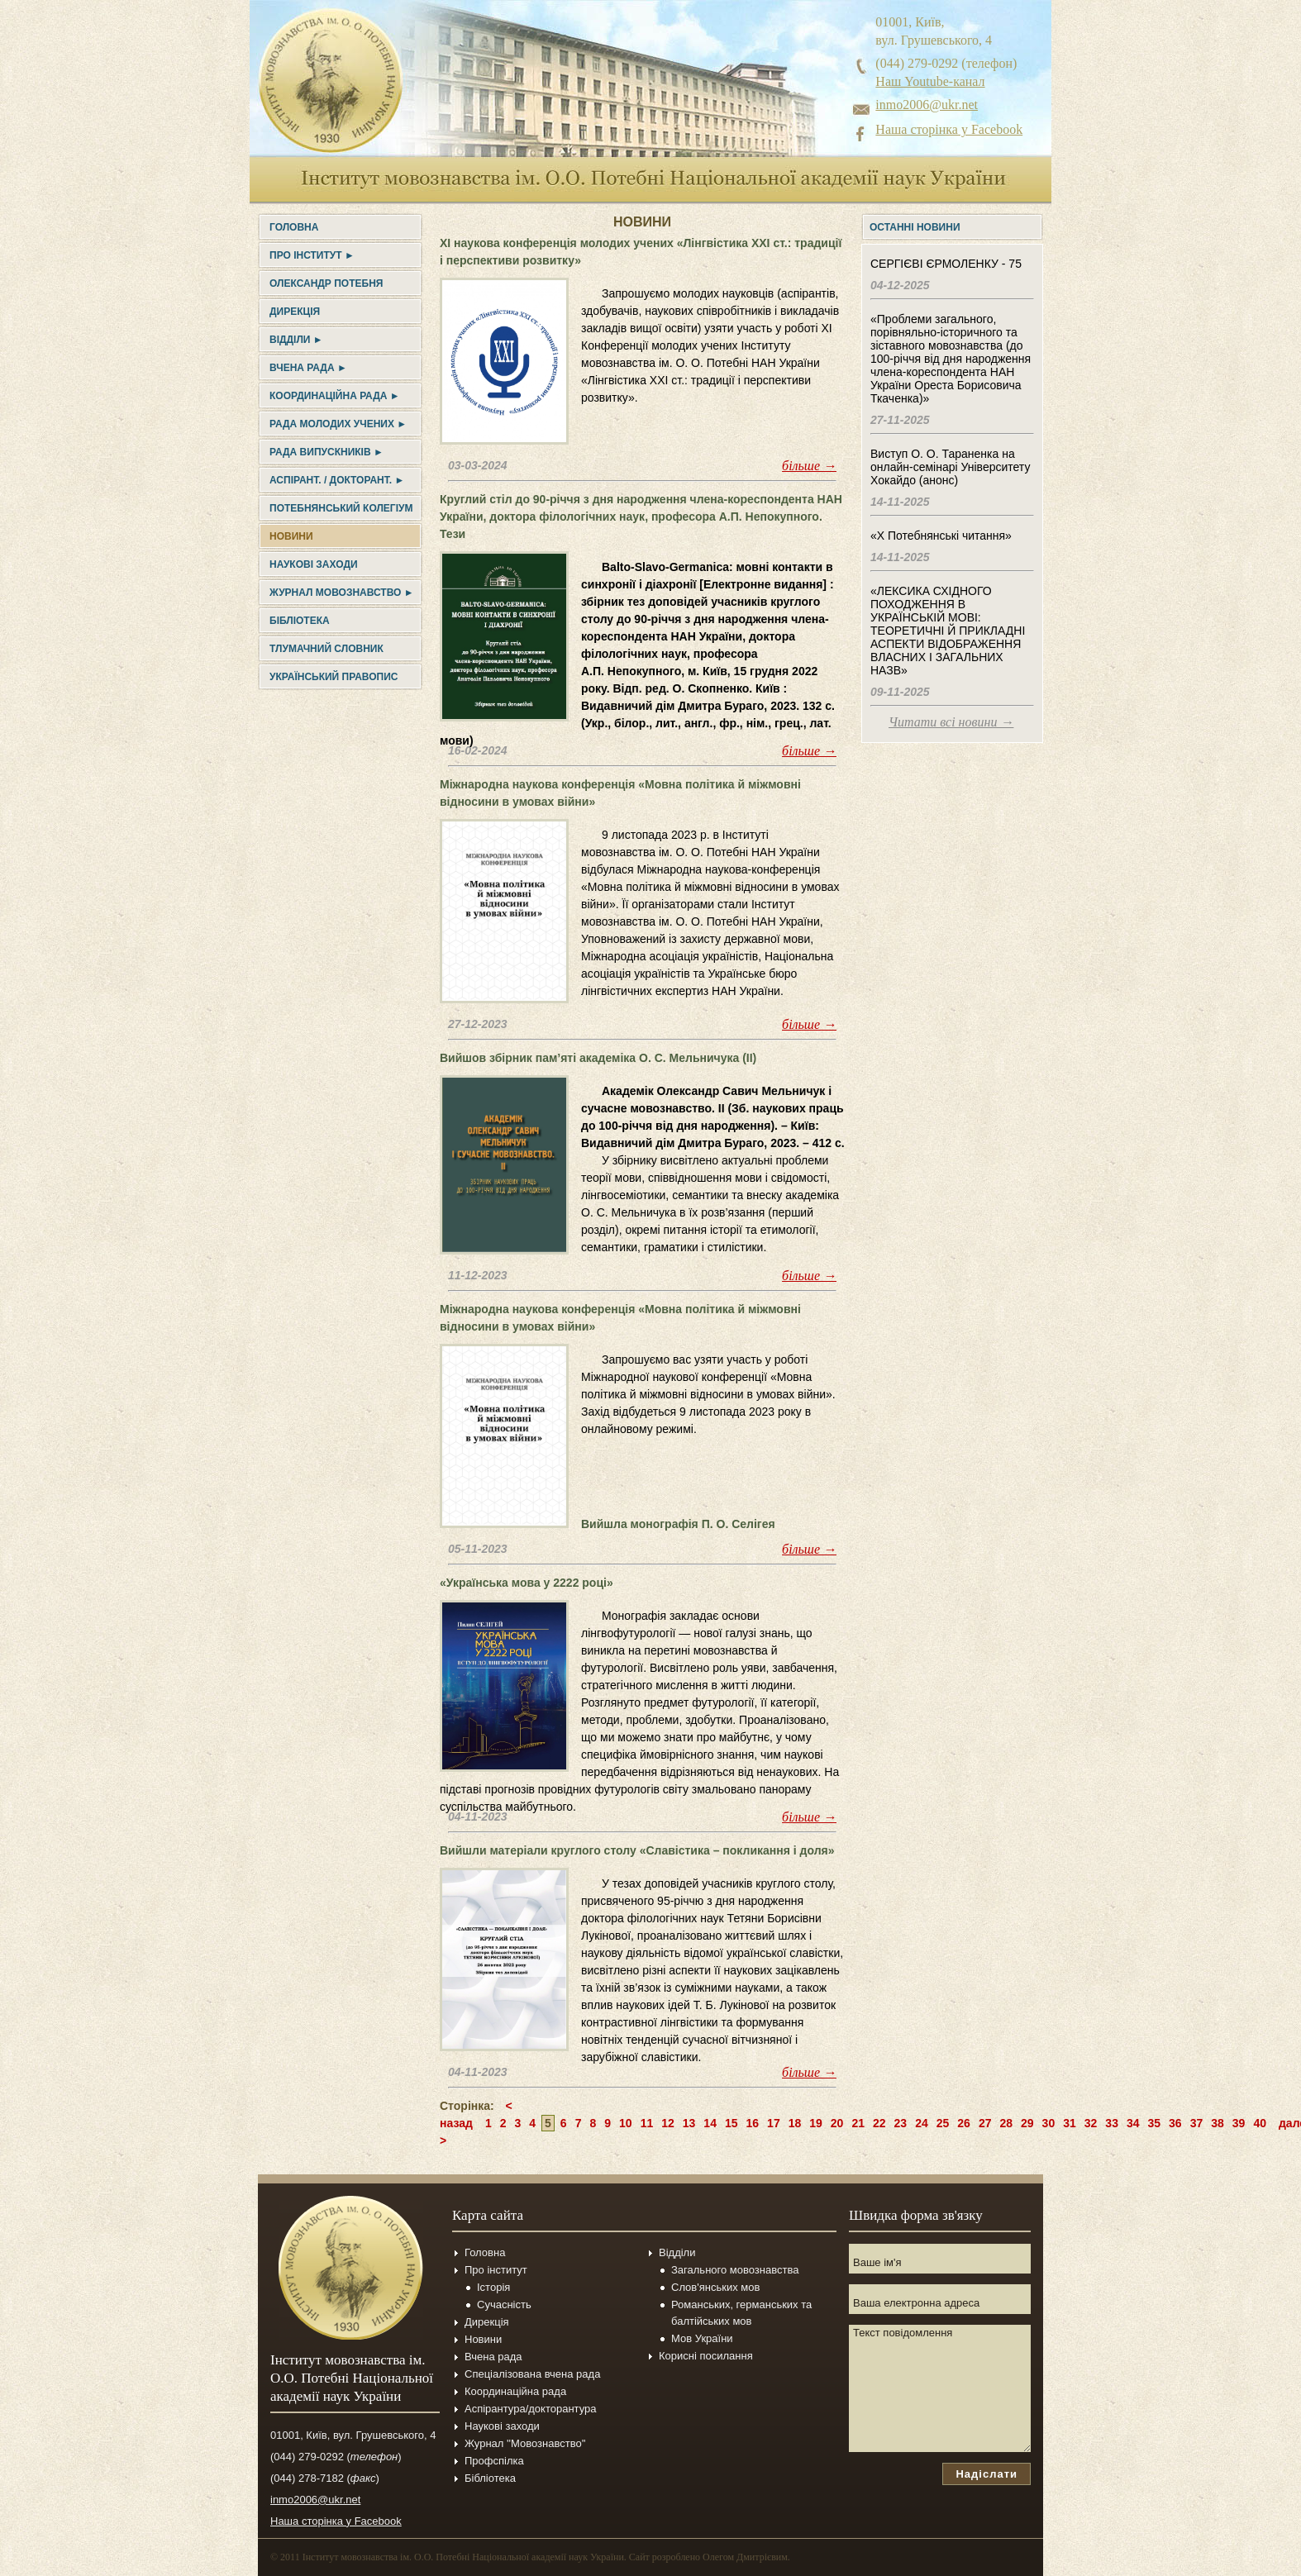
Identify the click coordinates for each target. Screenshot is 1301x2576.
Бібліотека (299, 620)
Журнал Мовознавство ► (341, 592)
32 (1091, 2123)
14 (710, 2123)
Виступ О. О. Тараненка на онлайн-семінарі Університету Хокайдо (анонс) (950, 467)
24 (921, 2123)
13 (689, 2123)
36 (1175, 2123)
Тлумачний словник (326, 649)
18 (795, 2123)
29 (1027, 2123)
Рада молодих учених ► (338, 424)
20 (837, 2123)
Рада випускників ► (326, 452)
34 (1133, 2123)
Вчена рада (493, 2356)
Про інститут (496, 2270)
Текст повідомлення (940, 2388)
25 (943, 2123)
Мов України (702, 2338)
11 (647, 2123)
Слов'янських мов (715, 2287)
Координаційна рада (515, 2391)
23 (901, 2123)
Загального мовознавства (734, 2270)
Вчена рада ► (308, 368)
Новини (291, 536)
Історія (493, 2287)
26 (963, 2123)
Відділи (677, 2252)
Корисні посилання (706, 2356)
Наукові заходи (313, 564)
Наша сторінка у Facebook (948, 129)
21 (858, 2123)
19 (815, 2123)
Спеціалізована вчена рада (532, 2374)
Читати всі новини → (951, 722)
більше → (809, 466)
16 (753, 2123)
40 (1259, 2123)
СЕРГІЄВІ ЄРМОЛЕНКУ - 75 (946, 263)
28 (1006, 2123)
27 (985, 2123)
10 (625, 2123)
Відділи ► (296, 339)
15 (731, 2123)
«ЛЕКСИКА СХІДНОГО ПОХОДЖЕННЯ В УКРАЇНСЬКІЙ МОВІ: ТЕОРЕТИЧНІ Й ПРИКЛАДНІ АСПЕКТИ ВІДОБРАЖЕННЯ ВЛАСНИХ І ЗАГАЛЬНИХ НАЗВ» (947, 630)
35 (1154, 2123)
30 (1049, 2123)
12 (667, 2123)
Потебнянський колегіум (340, 508)
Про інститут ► (312, 255)
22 (879, 2123)
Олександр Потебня (326, 283)
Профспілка (494, 2461)
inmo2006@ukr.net (926, 105)
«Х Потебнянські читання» (941, 535)
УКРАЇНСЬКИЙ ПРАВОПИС (333, 677)
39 (1239, 2123)
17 (773, 2123)
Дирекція (294, 311)
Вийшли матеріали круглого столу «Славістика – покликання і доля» (637, 1850)
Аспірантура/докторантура (531, 2408)
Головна (293, 227)
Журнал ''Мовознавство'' (525, 2443)
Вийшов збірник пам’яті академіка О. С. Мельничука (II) (598, 1057)
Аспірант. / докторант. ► (336, 480)
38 (1217, 2123)
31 (1069, 2123)
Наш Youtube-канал (929, 81)
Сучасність (504, 2304)
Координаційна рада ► (334, 396)
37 (1196, 2123)
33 (1111, 2123)
